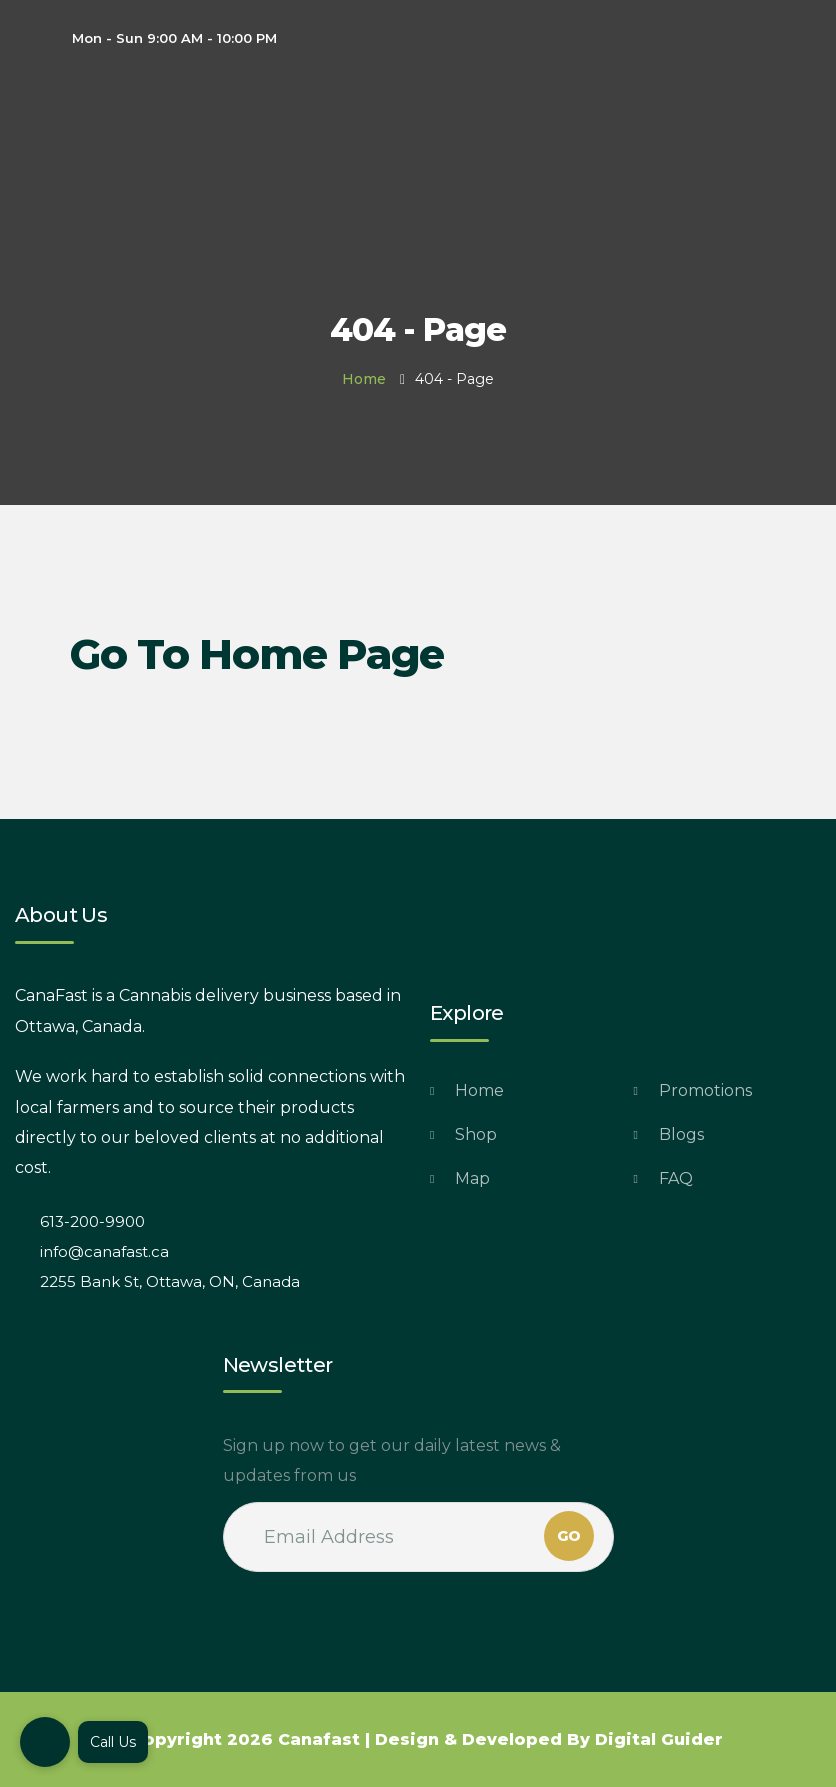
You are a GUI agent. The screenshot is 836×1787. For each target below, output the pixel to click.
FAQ (676, 1178)
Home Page (321, 654)
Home (364, 379)
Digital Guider (659, 1739)
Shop (476, 1134)
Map (472, 1178)
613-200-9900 (92, 1221)
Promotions (705, 1090)
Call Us (113, 1742)
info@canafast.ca (104, 1251)
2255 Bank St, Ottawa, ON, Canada (170, 1281)
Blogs (681, 1134)
